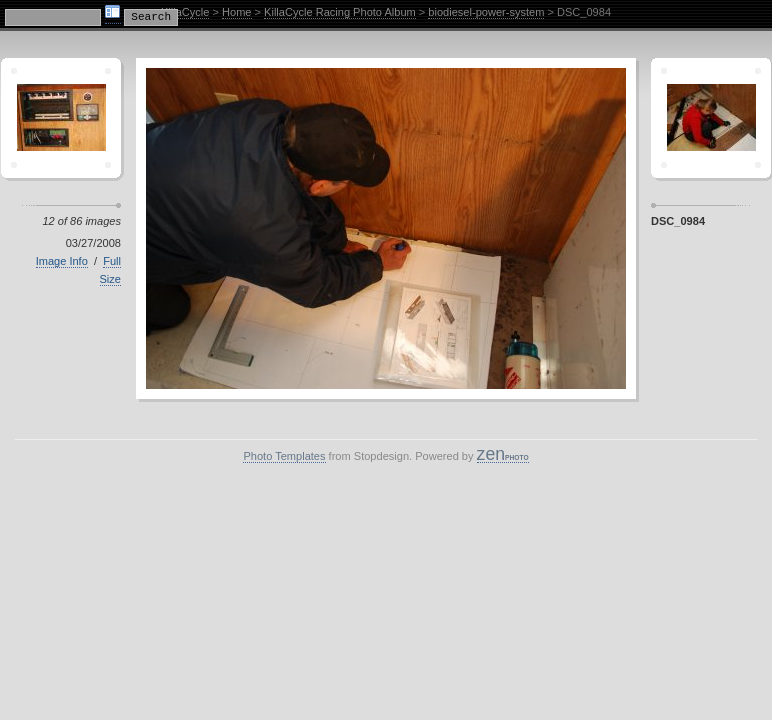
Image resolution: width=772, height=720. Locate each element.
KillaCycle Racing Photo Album (340, 12)
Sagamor (711, 118)
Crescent (61, 118)
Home (236, 12)
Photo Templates (284, 456)
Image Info (62, 261)
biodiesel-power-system (486, 12)
